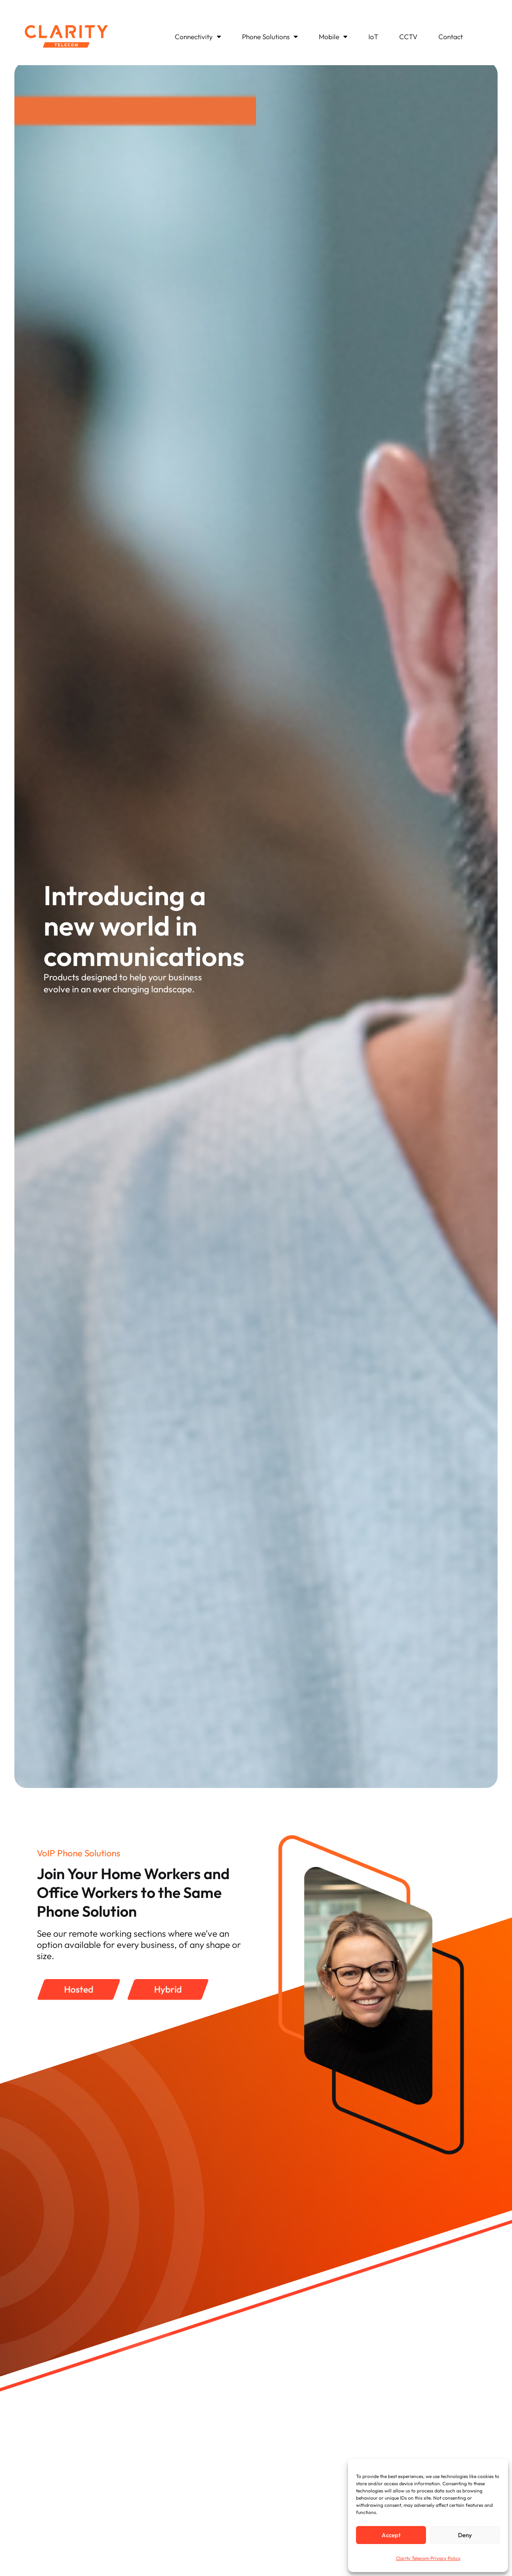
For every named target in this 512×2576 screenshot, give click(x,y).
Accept (391, 2535)
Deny (465, 2535)
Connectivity (198, 36)
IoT (373, 36)
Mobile (333, 36)
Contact (450, 36)
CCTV (408, 36)
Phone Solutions (270, 36)
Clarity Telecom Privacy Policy (428, 2558)
